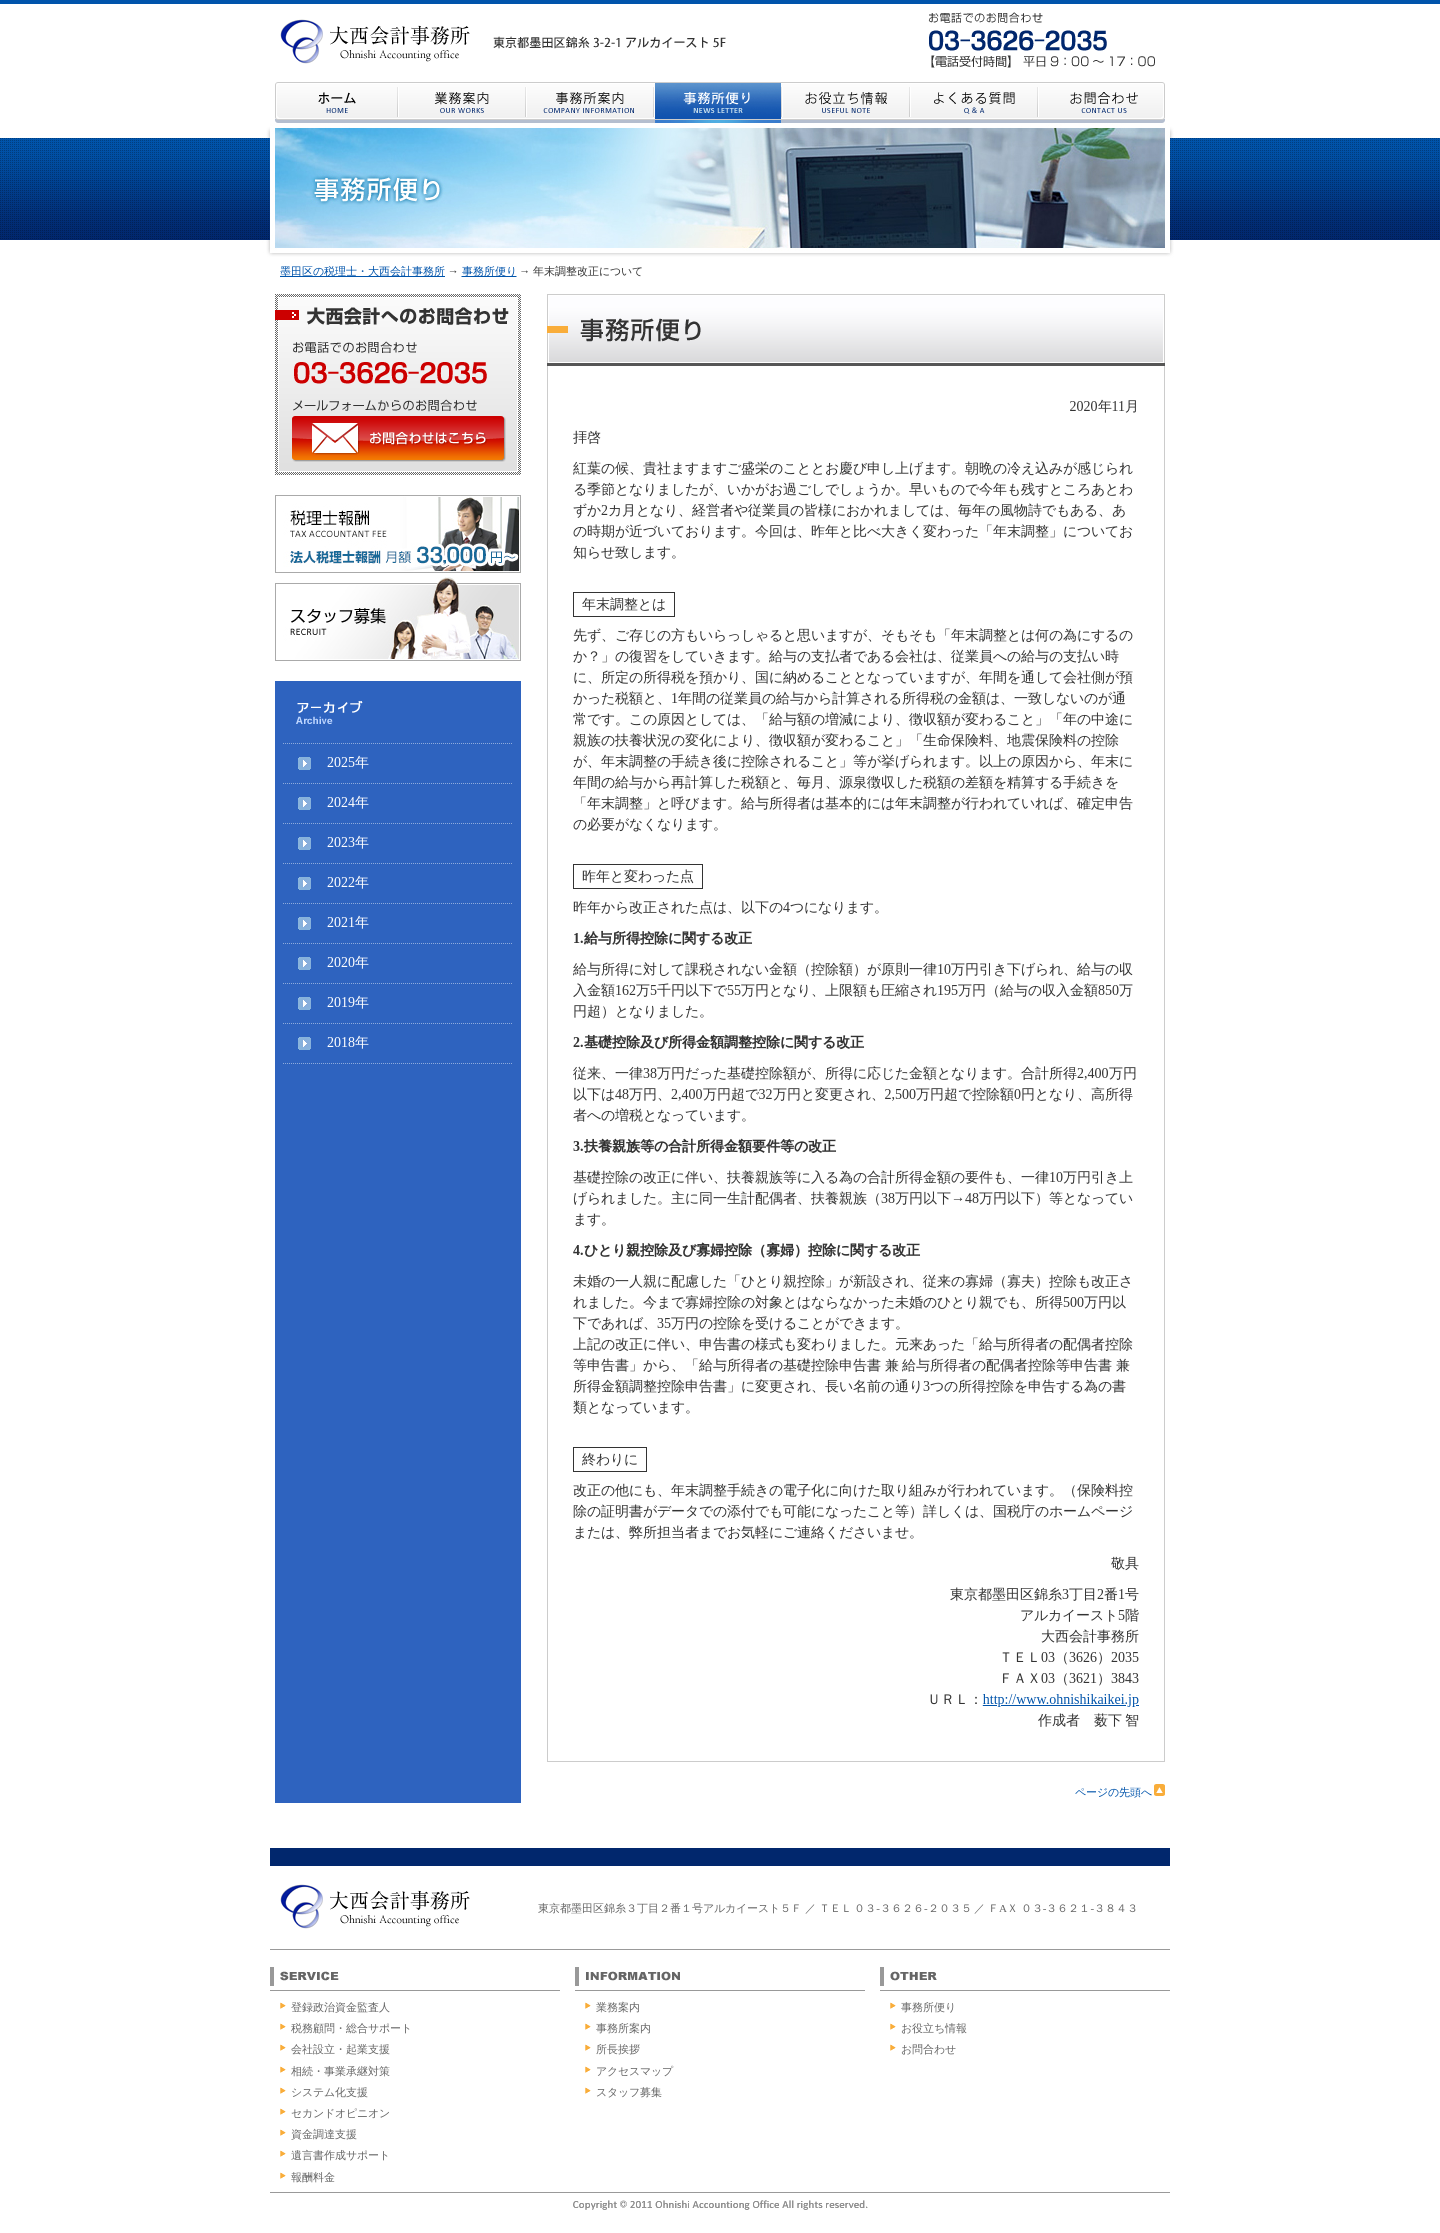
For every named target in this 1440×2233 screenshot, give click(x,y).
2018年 (348, 1042)
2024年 (348, 802)
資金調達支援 (324, 2134)
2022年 (348, 882)
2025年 (348, 762)
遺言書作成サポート (340, 2155)
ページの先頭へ (1120, 1792)
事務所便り (489, 271)
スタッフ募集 (629, 2092)
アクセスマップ (634, 2071)
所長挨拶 (618, 2049)
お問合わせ (928, 2049)
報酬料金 (313, 2177)
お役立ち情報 (934, 2028)
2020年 (348, 962)
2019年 (348, 1002)
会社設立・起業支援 (340, 2049)
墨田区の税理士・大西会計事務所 (362, 271)
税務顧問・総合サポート (351, 2028)
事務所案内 (623, 2028)
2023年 (348, 842)
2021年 (348, 922)
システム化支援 (329, 2092)
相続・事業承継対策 (340, 2071)
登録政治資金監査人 (340, 2007)
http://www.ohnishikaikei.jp (1061, 1699)
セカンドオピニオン (340, 2113)
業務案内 (618, 2007)
